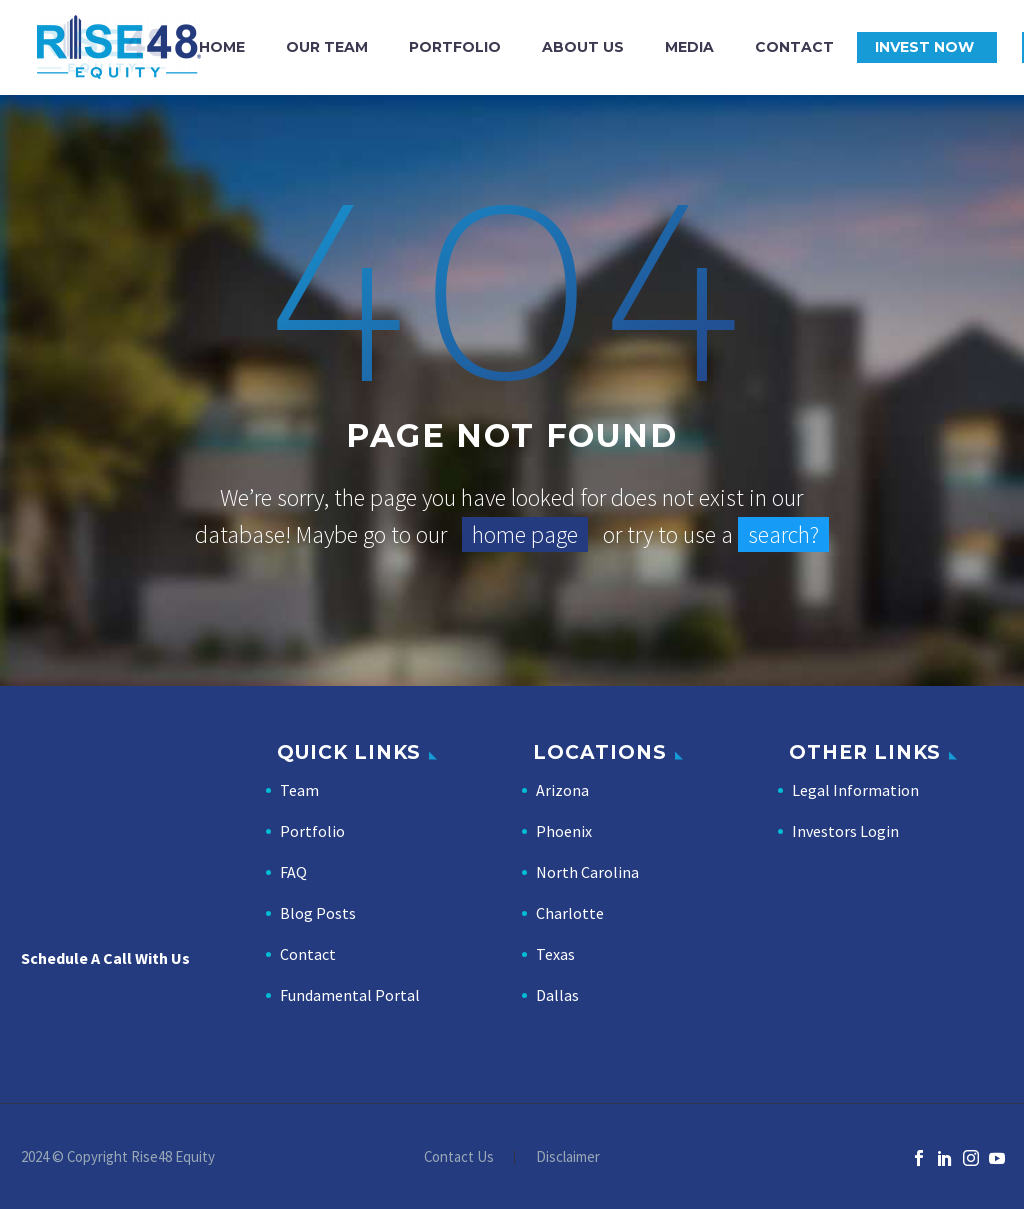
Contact (794, 47)
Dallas (557, 995)
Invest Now (924, 47)
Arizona (562, 790)
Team (299, 790)
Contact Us (459, 1157)
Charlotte (570, 913)
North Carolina (587, 872)
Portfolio (455, 47)
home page (525, 534)
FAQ (293, 872)
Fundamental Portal (350, 995)
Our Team (327, 47)
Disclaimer (568, 1157)
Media (689, 47)
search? (783, 534)
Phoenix (564, 831)
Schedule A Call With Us (105, 958)
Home (222, 47)
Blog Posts (318, 913)
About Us (583, 47)
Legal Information (855, 790)
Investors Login (845, 831)
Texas (555, 954)
